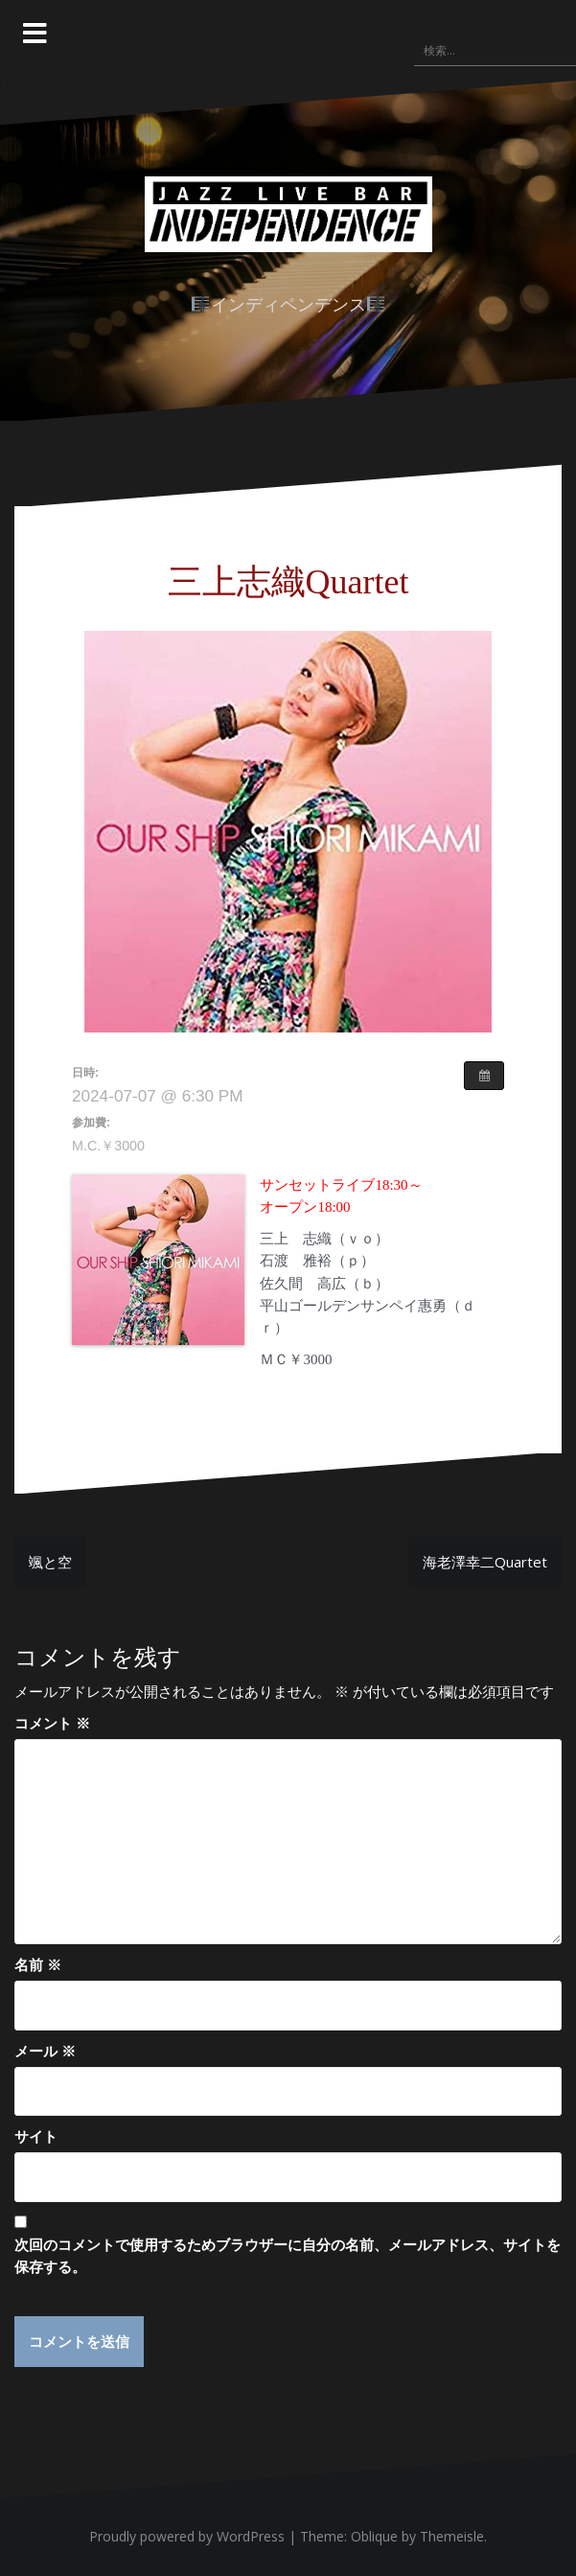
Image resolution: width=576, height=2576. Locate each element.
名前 (37, 1964)
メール (45, 2050)
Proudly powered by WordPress (187, 2536)
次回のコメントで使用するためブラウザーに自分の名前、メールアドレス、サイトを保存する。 (287, 2255)
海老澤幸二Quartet (485, 1561)
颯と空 (50, 1561)
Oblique (374, 2536)
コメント (52, 1722)
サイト (36, 2136)
